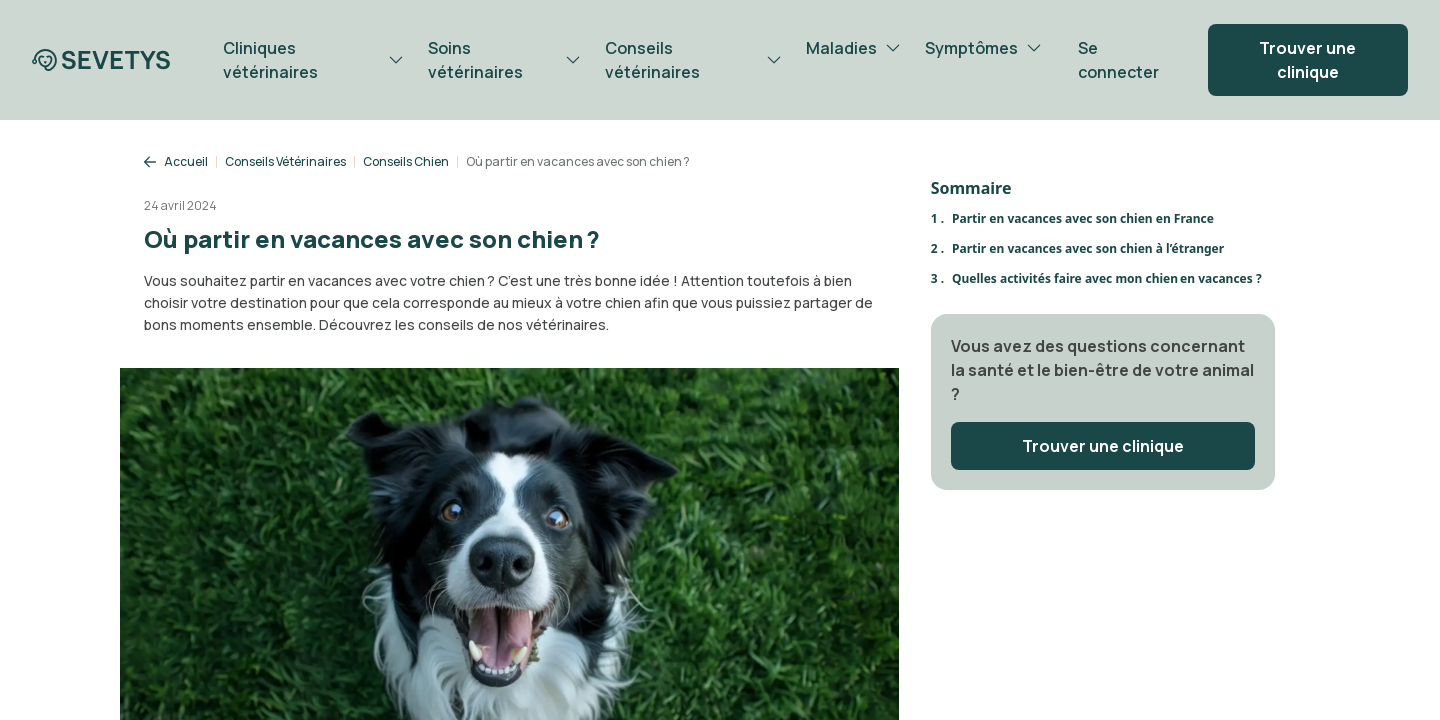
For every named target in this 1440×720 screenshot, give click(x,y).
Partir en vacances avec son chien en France (1083, 218)
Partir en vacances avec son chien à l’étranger (1088, 248)
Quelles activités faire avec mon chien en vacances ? (1107, 278)
